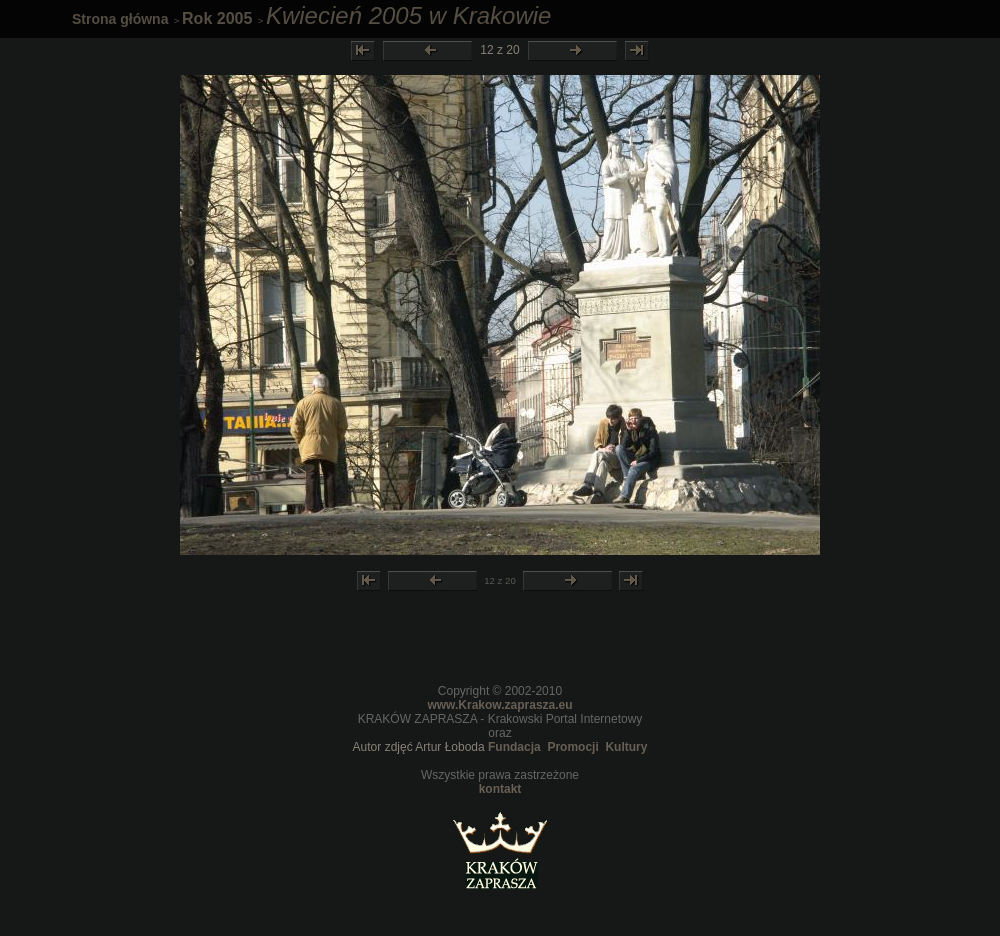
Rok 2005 (217, 18)
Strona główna (120, 19)
